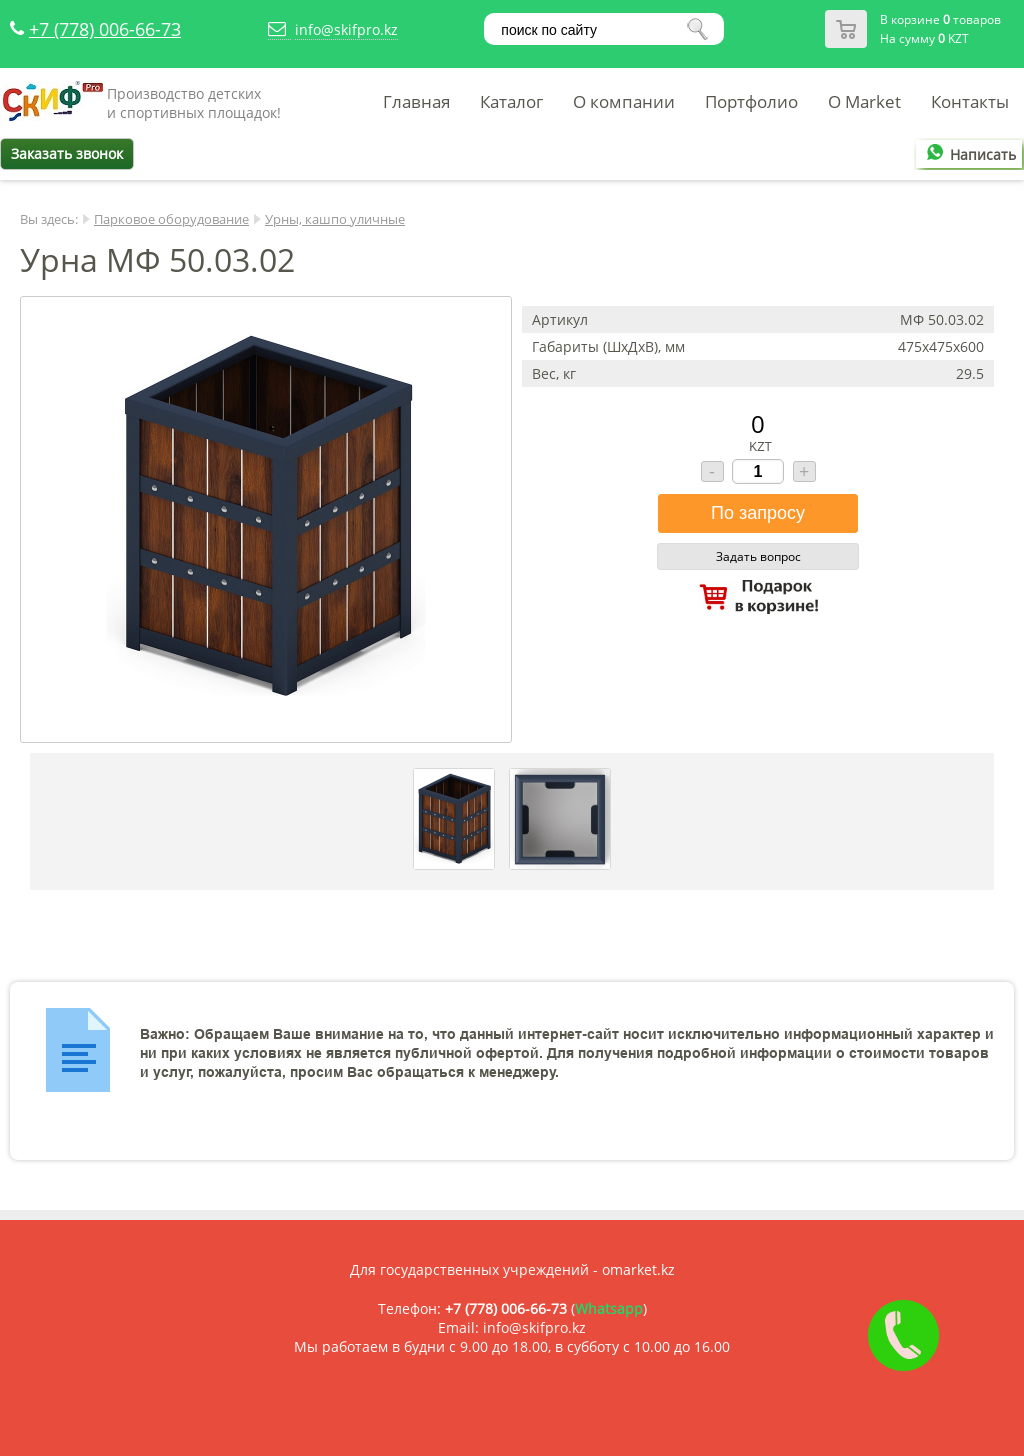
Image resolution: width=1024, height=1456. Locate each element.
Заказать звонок (67, 153)
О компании (624, 101)
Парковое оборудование (171, 219)
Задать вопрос (758, 556)
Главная (416, 101)
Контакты (970, 101)
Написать (968, 154)
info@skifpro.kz (346, 29)
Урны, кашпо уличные (335, 219)
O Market (864, 101)
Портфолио (751, 101)
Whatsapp (609, 1308)
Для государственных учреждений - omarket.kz (512, 1269)
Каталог (511, 101)
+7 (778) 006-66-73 (105, 29)
